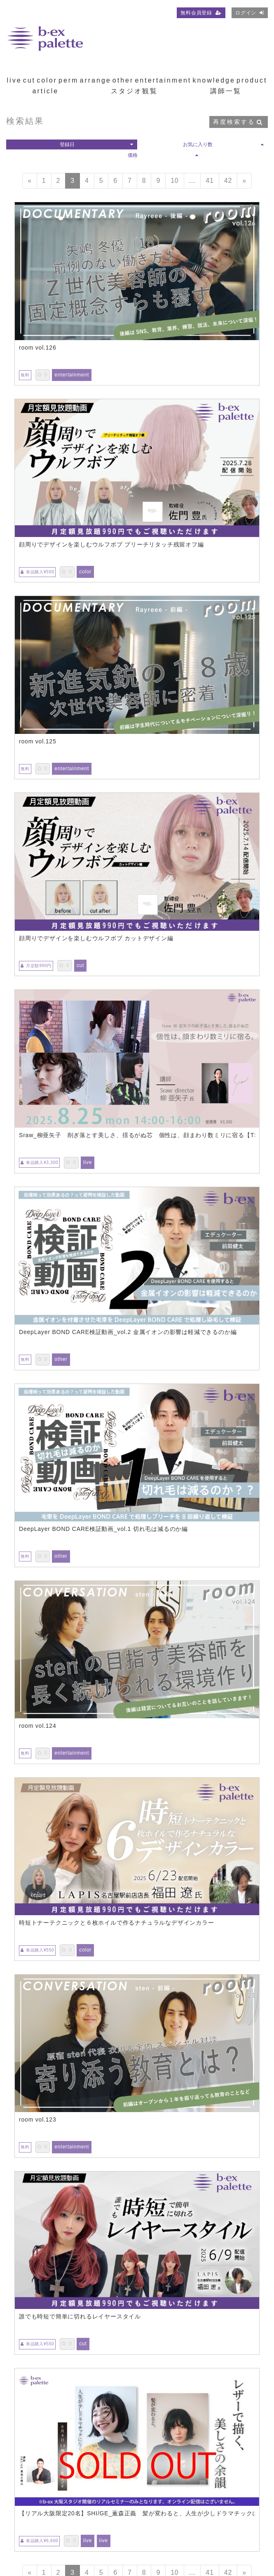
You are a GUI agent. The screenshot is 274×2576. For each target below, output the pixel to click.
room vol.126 (37, 347)
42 (228, 180)
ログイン (249, 13)
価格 (163, 155)
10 (174, 180)
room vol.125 (37, 741)
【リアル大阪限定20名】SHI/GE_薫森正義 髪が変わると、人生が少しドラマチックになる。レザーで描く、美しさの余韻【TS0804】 (137, 2513)
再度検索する (238, 121)
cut (29, 80)
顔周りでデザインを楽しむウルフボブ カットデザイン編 (96, 938)
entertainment (163, 80)
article (46, 91)
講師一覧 (225, 91)
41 (209, 180)
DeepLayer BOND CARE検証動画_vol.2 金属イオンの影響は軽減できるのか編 (128, 1332)
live (14, 80)
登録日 (96, 144)
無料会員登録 (201, 13)
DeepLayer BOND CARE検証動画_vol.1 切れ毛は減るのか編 (103, 1529)
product (252, 80)
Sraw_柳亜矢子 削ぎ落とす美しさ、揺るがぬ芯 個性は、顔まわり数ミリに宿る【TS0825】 (137, 1135)
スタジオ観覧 (134, 91)
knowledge (213, 80)
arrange (95, 80)
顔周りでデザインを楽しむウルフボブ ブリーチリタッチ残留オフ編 (111, 544)
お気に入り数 (223, 144)
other (122, 80)
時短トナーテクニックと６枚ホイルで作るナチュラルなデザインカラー (116, 1922)
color (47, 80)
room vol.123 (37, 2119)
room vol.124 (37, 1725)
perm (68, 80)
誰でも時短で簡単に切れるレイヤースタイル (80, 2316)
